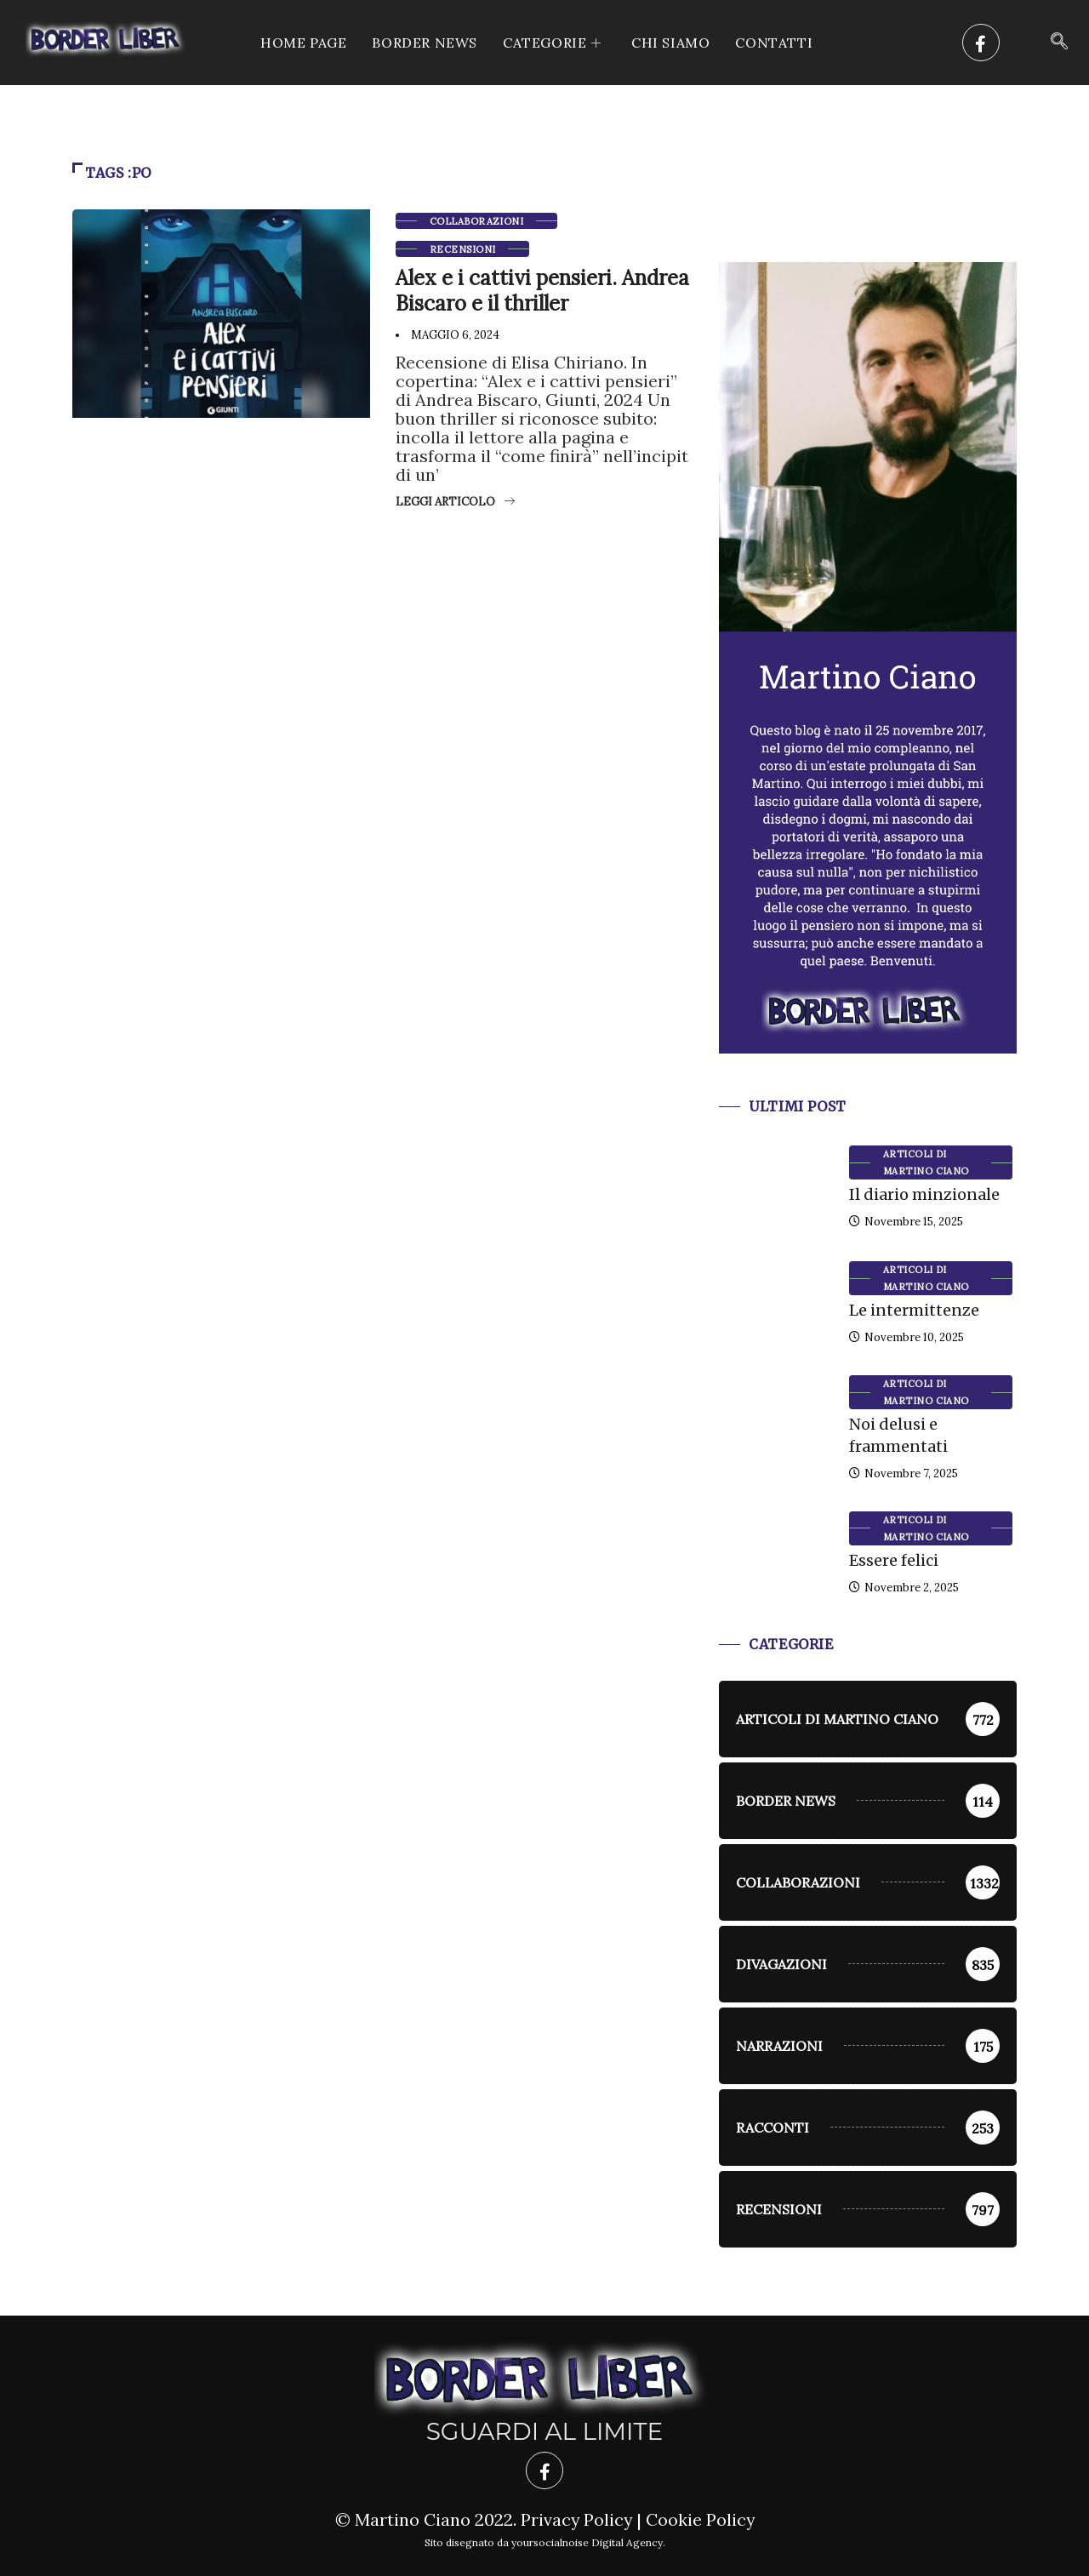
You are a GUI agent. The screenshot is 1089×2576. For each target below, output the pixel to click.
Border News (424, 42)
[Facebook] (981, 42)
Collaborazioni (476, 221)
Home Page (303, 42)
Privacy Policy (575, 2519)
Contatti (773, 42)
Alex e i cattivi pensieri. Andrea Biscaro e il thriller (542, 291)
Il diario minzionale (924, 1194)
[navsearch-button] (1059, 43)
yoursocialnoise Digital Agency (587, 2542)
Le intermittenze (914, 1310)
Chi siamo (670, 42)
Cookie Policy (700, 2519)
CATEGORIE (554, 42)
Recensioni (462, 249)
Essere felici (893, 1560)
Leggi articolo (455, 501)
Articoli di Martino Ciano (926, 1162)
